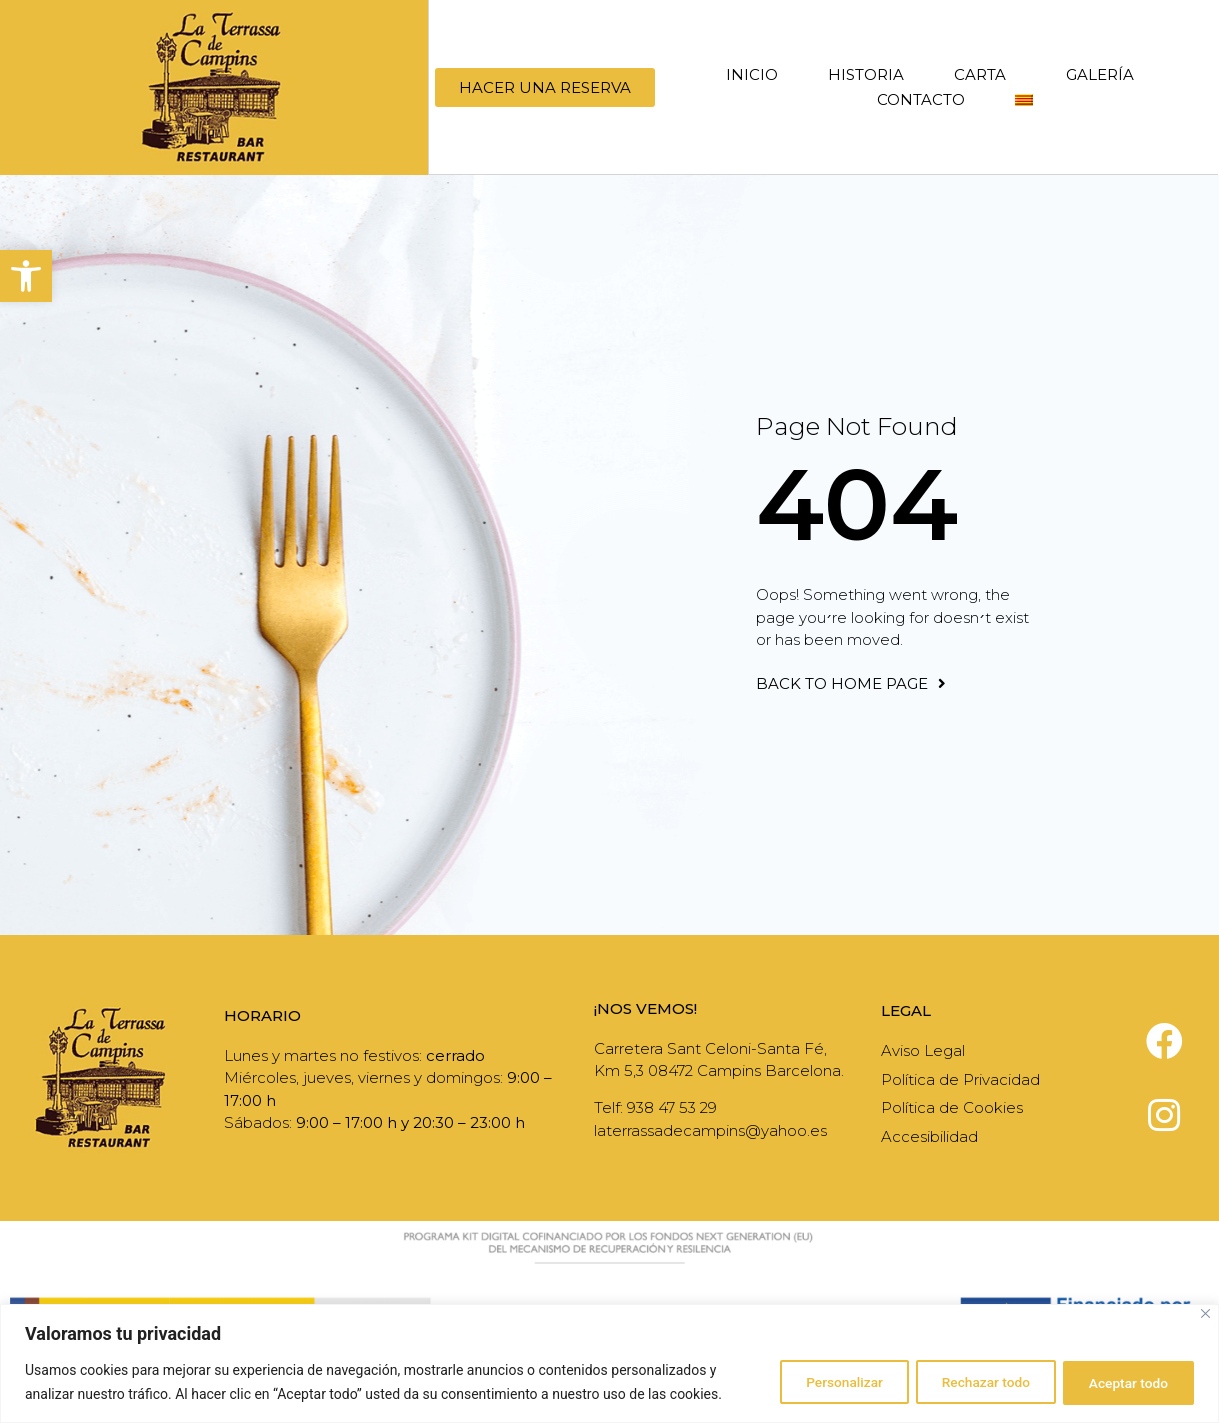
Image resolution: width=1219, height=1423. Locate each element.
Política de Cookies (952, 1107)
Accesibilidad (929, 1136)
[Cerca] (1205, 1313)
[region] (609, 1363)
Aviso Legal (923, 1050)
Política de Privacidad (960, 1079)
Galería (1100, 74)
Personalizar (822, 1382)
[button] (26, 276)
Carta (985, 75)
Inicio (752, 74)
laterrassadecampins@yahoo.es (710, 1130)
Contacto (921, 99)
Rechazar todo (973, 1382)
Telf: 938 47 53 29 (655, 1107)
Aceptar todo (1124, 1382)
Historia (866, 74)
